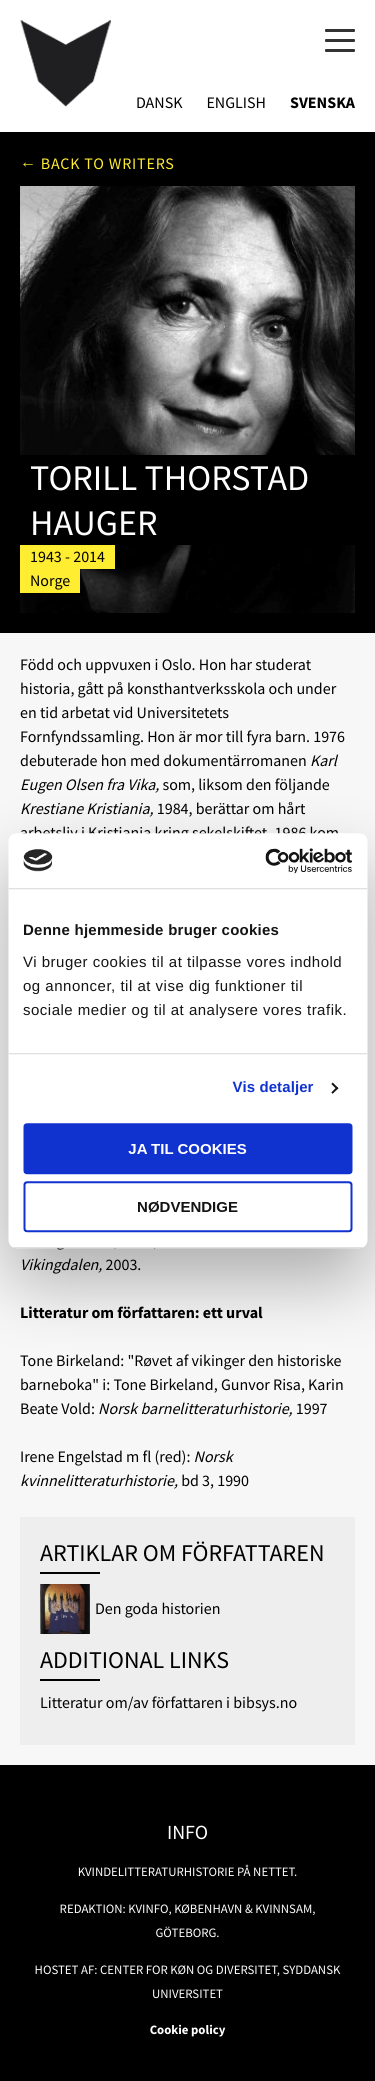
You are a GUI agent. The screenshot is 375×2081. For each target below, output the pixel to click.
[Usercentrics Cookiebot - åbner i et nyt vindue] (267, 861)
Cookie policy (188, 2030)
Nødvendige (187, 1206)
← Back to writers (97, 164)
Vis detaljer (273, 1087)
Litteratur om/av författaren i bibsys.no (168, 1703)
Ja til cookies (187, 1148)
